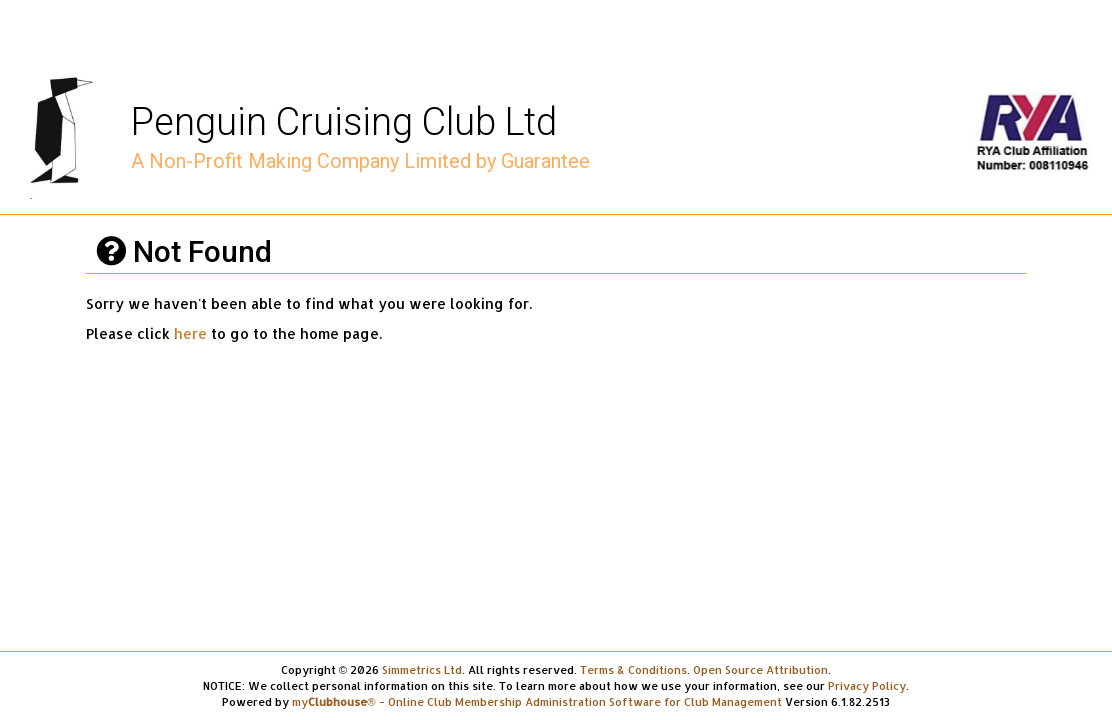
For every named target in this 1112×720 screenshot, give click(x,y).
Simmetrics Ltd (422, 669)
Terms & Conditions (633, 669)
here (190, 333)
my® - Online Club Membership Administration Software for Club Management (536, 701)
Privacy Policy (867, 685)
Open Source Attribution (760, 669)
